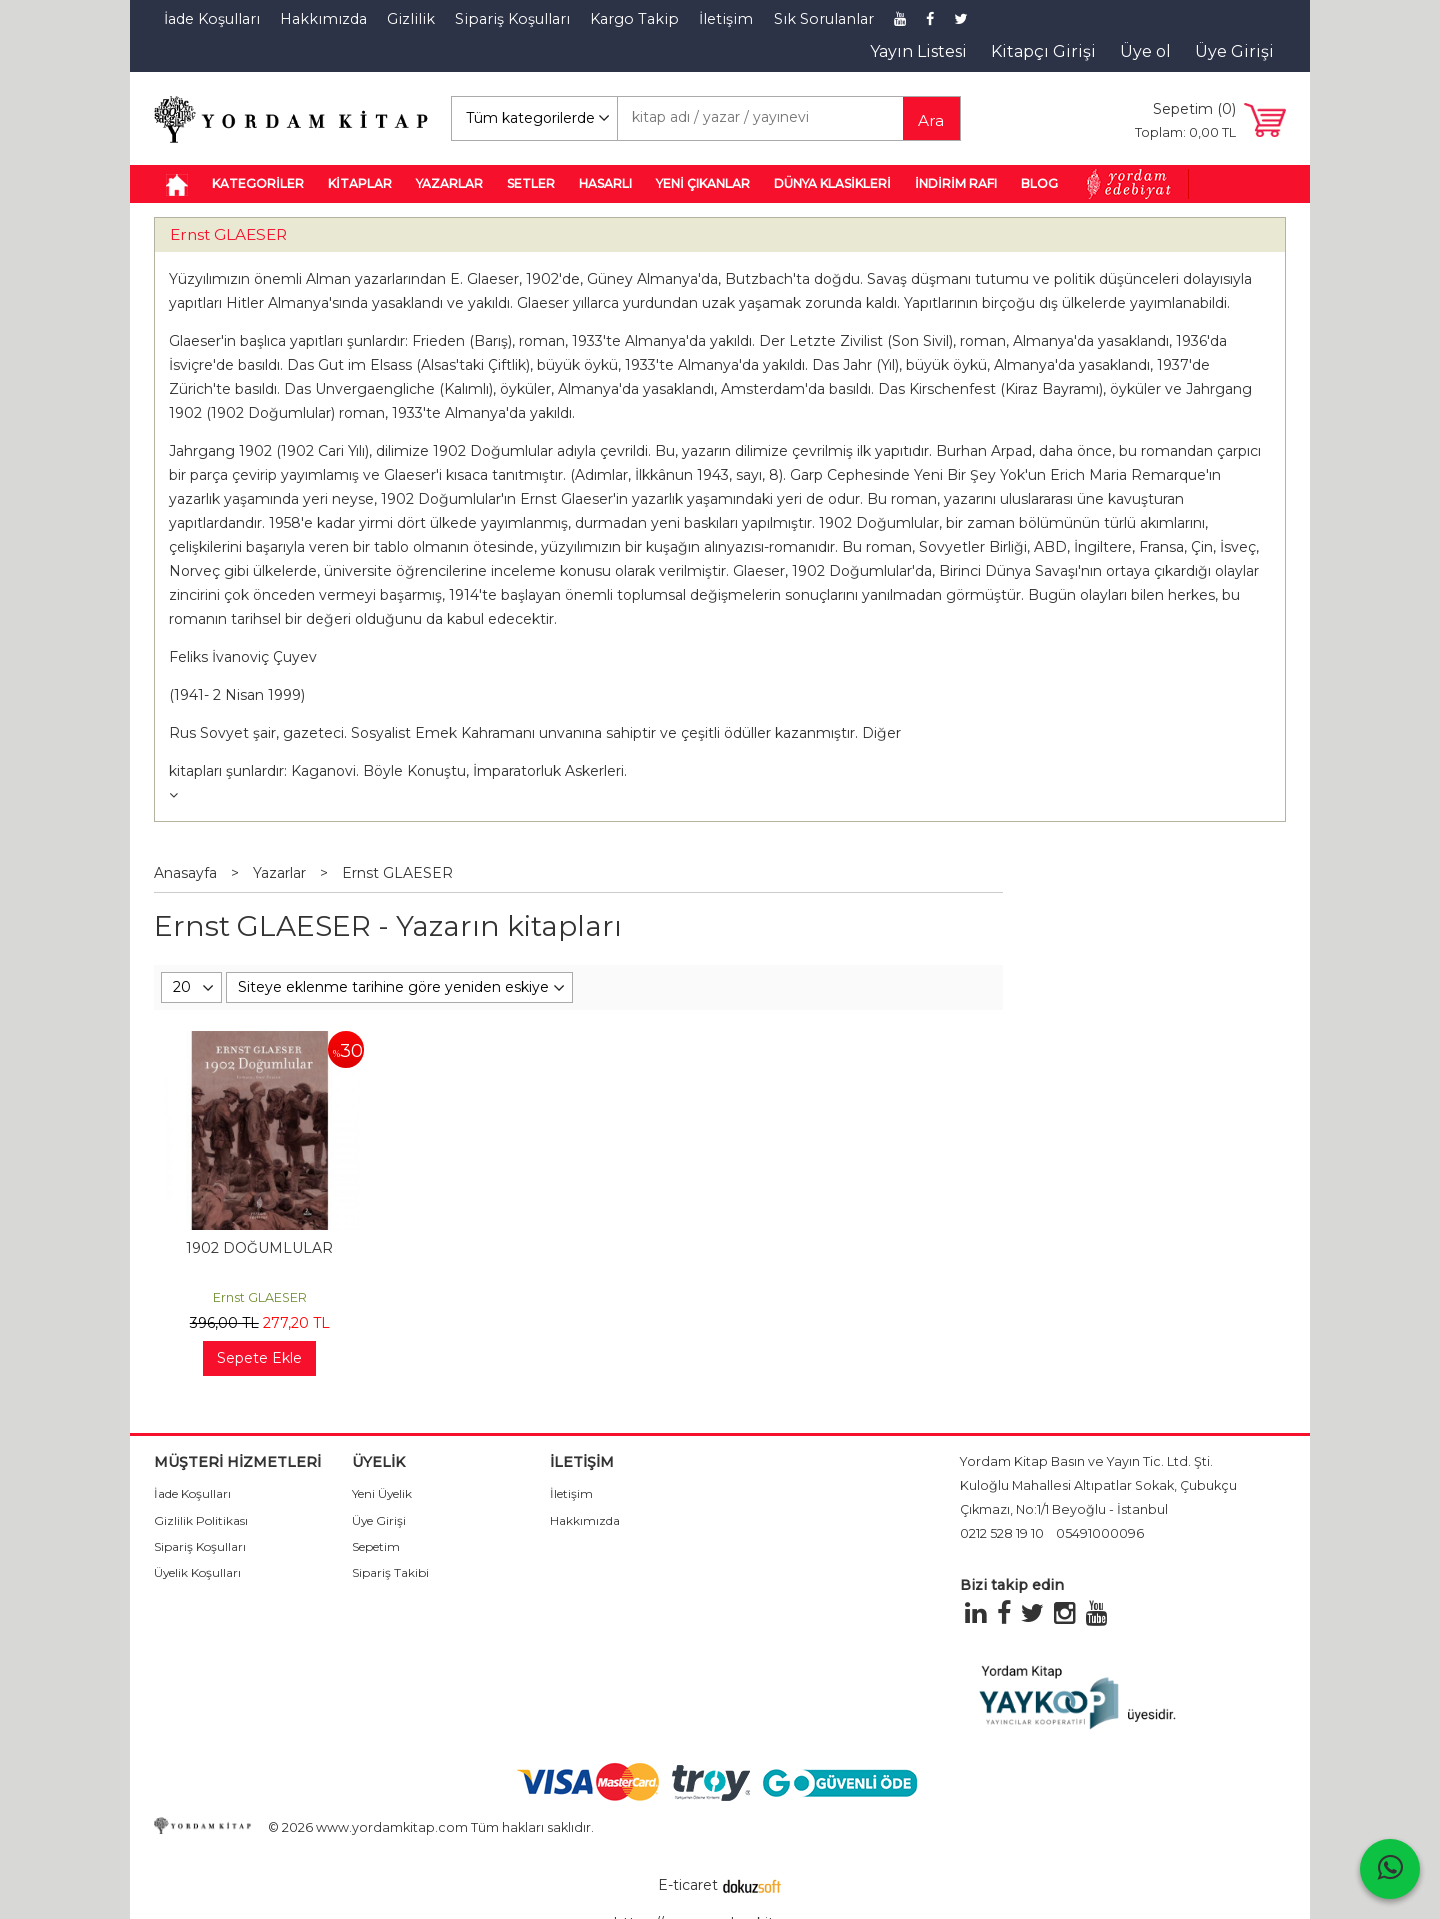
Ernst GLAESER (228, 234)
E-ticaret (688, 1885)
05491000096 (1100, 1533)
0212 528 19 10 (1002, 1533)
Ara (931, 120)
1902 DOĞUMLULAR (259, 1248)
